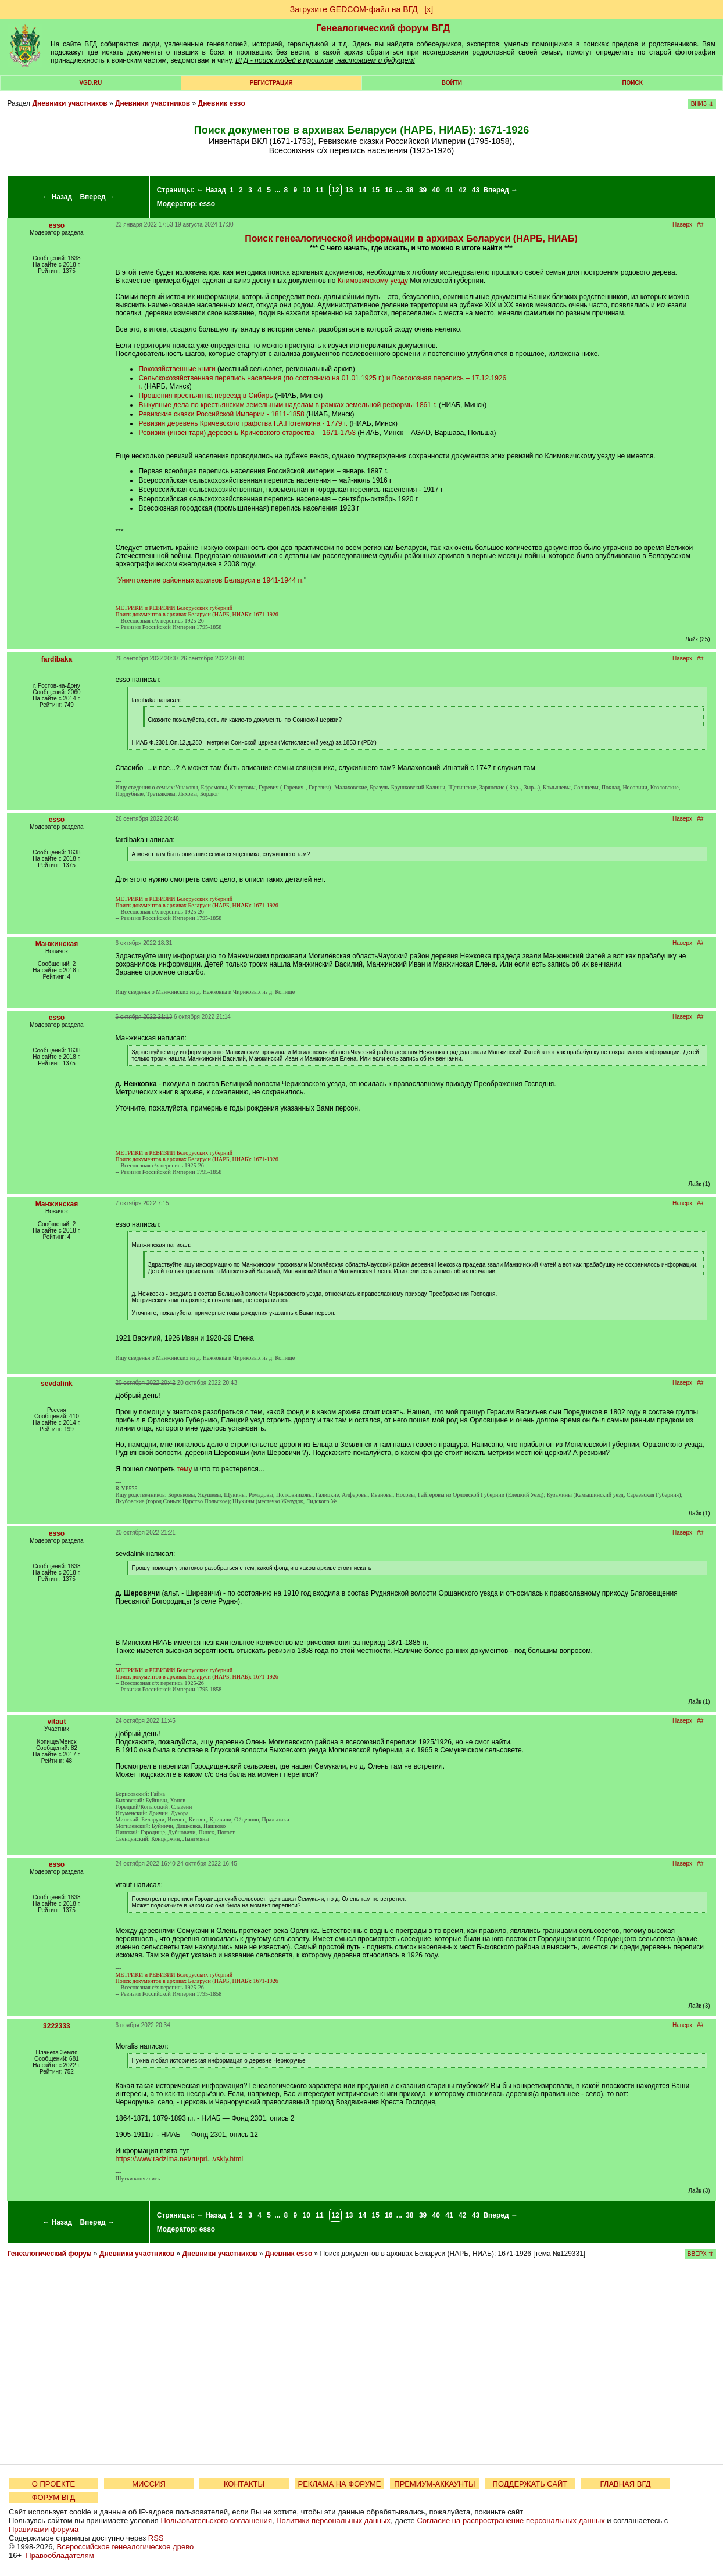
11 (319, 190)
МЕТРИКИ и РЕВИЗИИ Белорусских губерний (173, 608)
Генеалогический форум (49, 2254)
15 (375, 190)
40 (436, 190)
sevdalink (57, 1383)
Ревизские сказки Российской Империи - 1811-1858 (221, 414)
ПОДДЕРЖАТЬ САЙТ (530, 2484)
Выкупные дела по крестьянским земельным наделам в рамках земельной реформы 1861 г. (287, 405)
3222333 (56, 2026)
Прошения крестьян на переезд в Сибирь (205, 395)
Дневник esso (221, 103)
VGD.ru (90, 83)
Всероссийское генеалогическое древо (125, 2546)
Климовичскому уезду (373, 280)
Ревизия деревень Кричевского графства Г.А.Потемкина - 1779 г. (243, 423)
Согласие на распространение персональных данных (510, 2520)
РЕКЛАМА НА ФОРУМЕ (339, 2484)
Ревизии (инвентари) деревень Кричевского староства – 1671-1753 (246, 433)
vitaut (56, 1722)
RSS (156, 2538)
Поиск (632, 83)
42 (462, 190)
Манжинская (56, 944)
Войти (452, 83)
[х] (428, 9)
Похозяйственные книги (176, 369)
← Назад (57, 197)
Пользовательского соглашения (216, 2520)
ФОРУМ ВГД (54, 2497)
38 (409, 190)
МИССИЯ (149, 2484)
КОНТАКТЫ (244, 2484)
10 (306, 190)
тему (184, 1469)
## (700, 224)
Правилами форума (43, 2529)
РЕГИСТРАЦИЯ (271, 83)
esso (207, 204)
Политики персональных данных (333, 2520)
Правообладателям (60, 2555)
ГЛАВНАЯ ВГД (625, 2484)
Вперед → (97, 197)
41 (449, 190)
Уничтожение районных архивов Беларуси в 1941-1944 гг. (211, 580)
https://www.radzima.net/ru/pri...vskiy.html (179, 2159)
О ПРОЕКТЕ (53, 2484)
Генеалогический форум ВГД (383, 28)
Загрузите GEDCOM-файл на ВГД (354, 9)
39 (423, 190)
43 (475, 190)
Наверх (682, 224)
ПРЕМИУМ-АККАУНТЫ (434, 2484)
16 (388, 190)
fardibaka (56, 659)
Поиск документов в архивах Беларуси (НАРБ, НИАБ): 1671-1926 (196, 614)
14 (362, 190)
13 (349, 190)
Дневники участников (69, 103)
